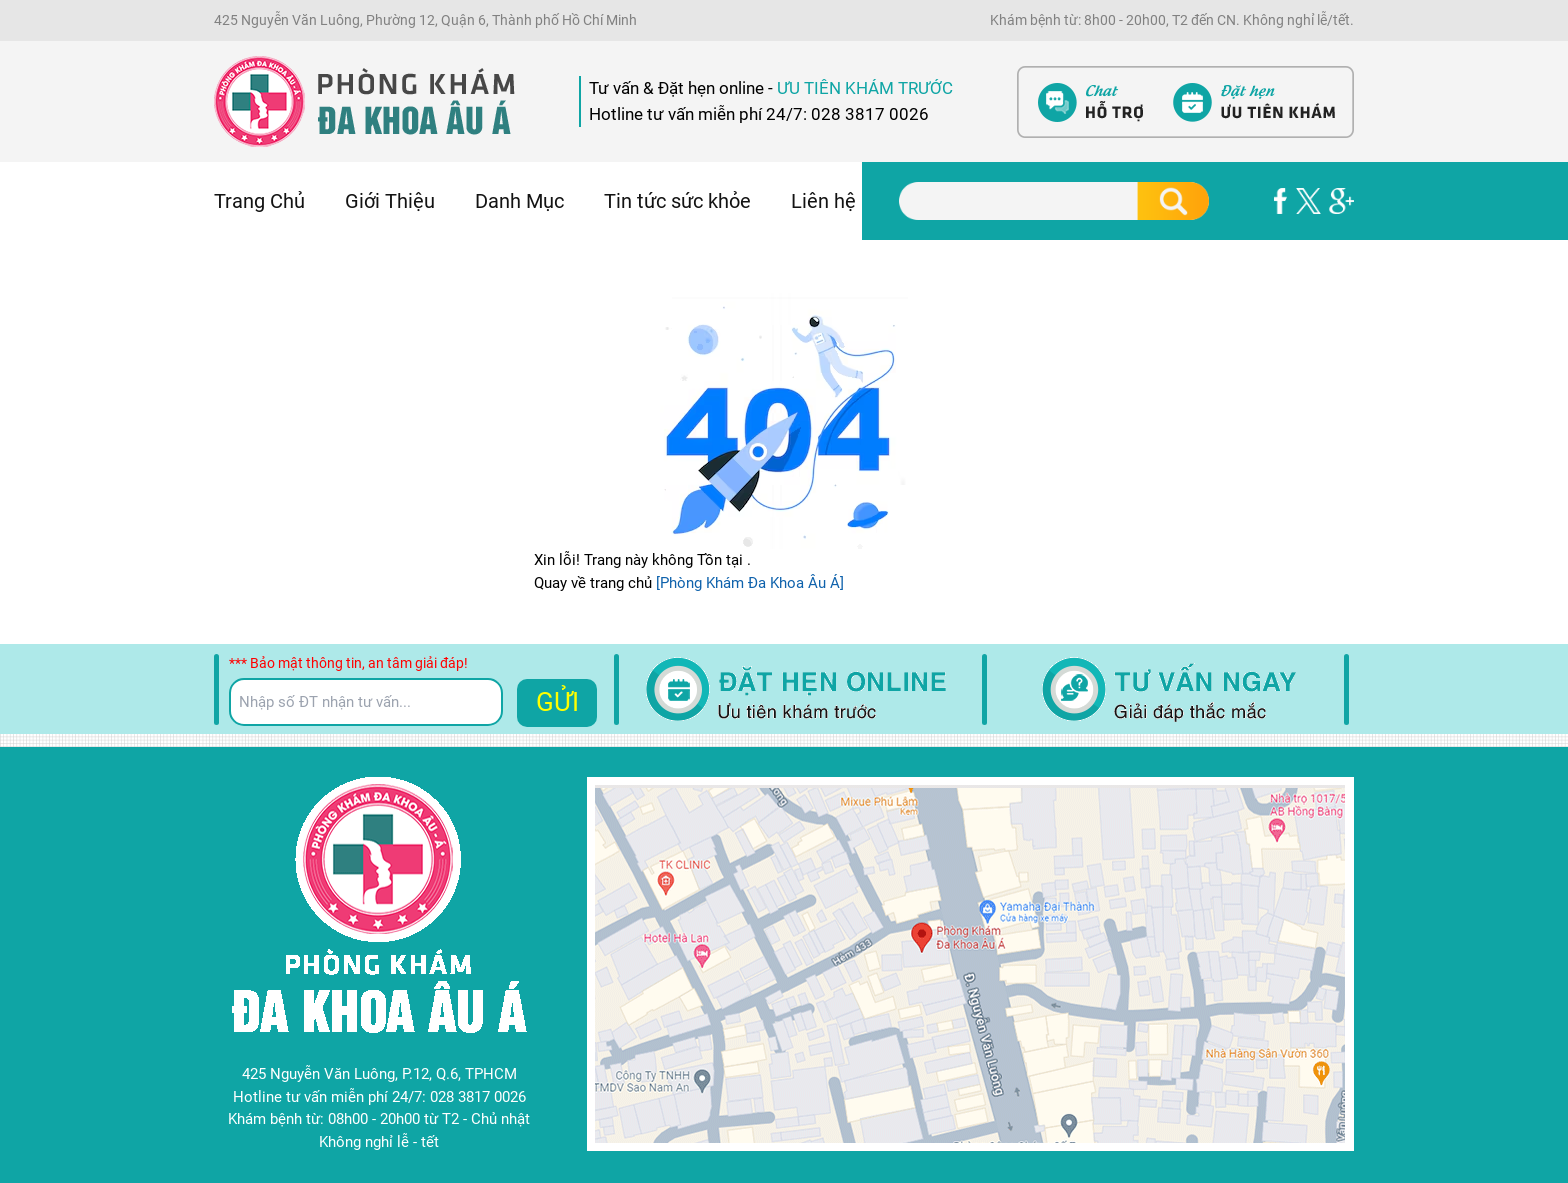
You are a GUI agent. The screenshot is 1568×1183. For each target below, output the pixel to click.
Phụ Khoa (31, 282)
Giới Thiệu (390, 201)
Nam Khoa (35, 304)
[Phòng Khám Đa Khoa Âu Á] (748, 583)
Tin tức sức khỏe (677, 201)
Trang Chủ (259, 201)
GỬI (557, 702)
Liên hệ (823, 201)
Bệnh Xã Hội (41, 327)
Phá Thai (29, 349)
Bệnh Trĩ (27, 259)
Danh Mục (519, 201)
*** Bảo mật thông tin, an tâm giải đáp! (348, 663)
